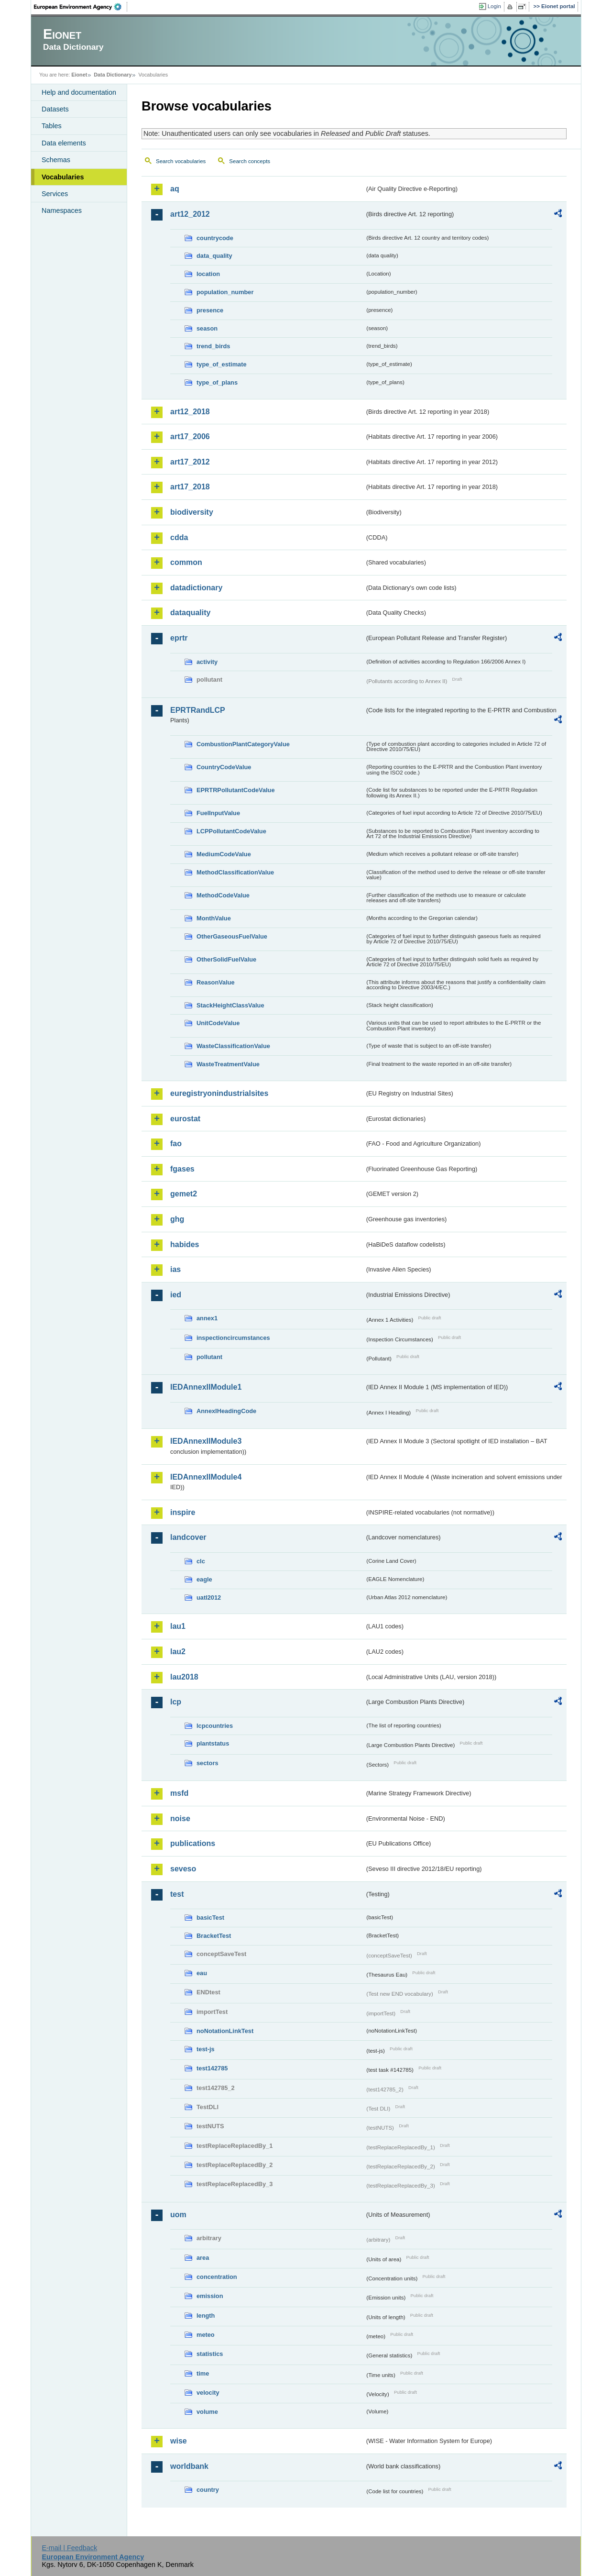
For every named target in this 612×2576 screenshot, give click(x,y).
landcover (188, 1537)
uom (178, 2215)
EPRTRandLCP (197, 710)
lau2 (178, 1651)
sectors (208, 1763)
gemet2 (183, 1194)
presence (210, 310)
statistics (210, 2353)
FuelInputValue (218, 813)
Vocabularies (63, 177)
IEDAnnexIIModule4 (205, 1477)
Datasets (55, 109)
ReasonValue (216, 982)
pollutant (209, 1356)
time (203, 2373)
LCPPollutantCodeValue (231, 831)
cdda (179, 537)
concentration (217, 2276)
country (208, 2489)
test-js (206, 2049)
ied (175, 1295)
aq (174, 189)
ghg (177, 1219)
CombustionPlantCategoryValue (243, 744)
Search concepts (249, 161)
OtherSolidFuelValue (226, 959)
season (207, 328)
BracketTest (214, 1935)
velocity (208, 2392)
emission (210, 2296)
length (206, 2315)
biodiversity (191, 512)
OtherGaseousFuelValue (232, 936)
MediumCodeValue (224, 854)
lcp (175, 1702)
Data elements (64, 143)
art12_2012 (190, 214)
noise (180, 1818)
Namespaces (62, 210)
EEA (81, 6)
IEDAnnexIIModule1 (205, 1387)
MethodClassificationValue (235, 872)
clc (201, 1561)
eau (202, 1973)
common (186, 562)
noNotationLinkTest (225, 2030)
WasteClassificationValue (233, 1046)
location (208, 273)
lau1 (178, 1626)
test (177, 1894)
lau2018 (184, 1677)
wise (178, 2441)
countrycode (215, 238)
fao (176, 1143)
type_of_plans (217, 382)
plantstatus (213, 1743)
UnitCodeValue (218, 1023)
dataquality (190, 612)
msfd (179, 1793)
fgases (182, 1169)
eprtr (178, 638)
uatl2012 (209, 1597)
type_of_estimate (222, 364)
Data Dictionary (112, 74)
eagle (204, 1579)
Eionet (79, 74)
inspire (182, 1512)
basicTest (210, 1917)
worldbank (189, 2466)
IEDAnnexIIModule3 (205, 1441)
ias (175, 1269)
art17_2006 (190, 436)
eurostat (185, 1119)
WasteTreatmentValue (228, 1064)
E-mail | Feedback (69, 2548)
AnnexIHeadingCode (226, 1411)
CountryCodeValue (224, 767)
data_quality (214, 255)
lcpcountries (215, 1725)
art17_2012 (190, 462)
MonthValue (214, 918)
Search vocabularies (181, 161)
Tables (52, 126)
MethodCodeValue (223, 895)
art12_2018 (190, 412)
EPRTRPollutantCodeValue (236, 790)
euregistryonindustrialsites (219, 1093)
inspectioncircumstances (233, 1337)
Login (494, 6)
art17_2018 (190, 487)
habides (184, 1244)
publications (192, 1843)
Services (55, 194)
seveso (183, 1869)
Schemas (56, 160)
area (203, 2257)
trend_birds (213, 346)
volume (207, 2411)
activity (207, 661)
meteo (206, 2334)
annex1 (207, 1318)
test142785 (212, 2068)
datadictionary (196, 588)
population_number (225, 292)
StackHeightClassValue (230, 1005)
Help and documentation (79, 92)
